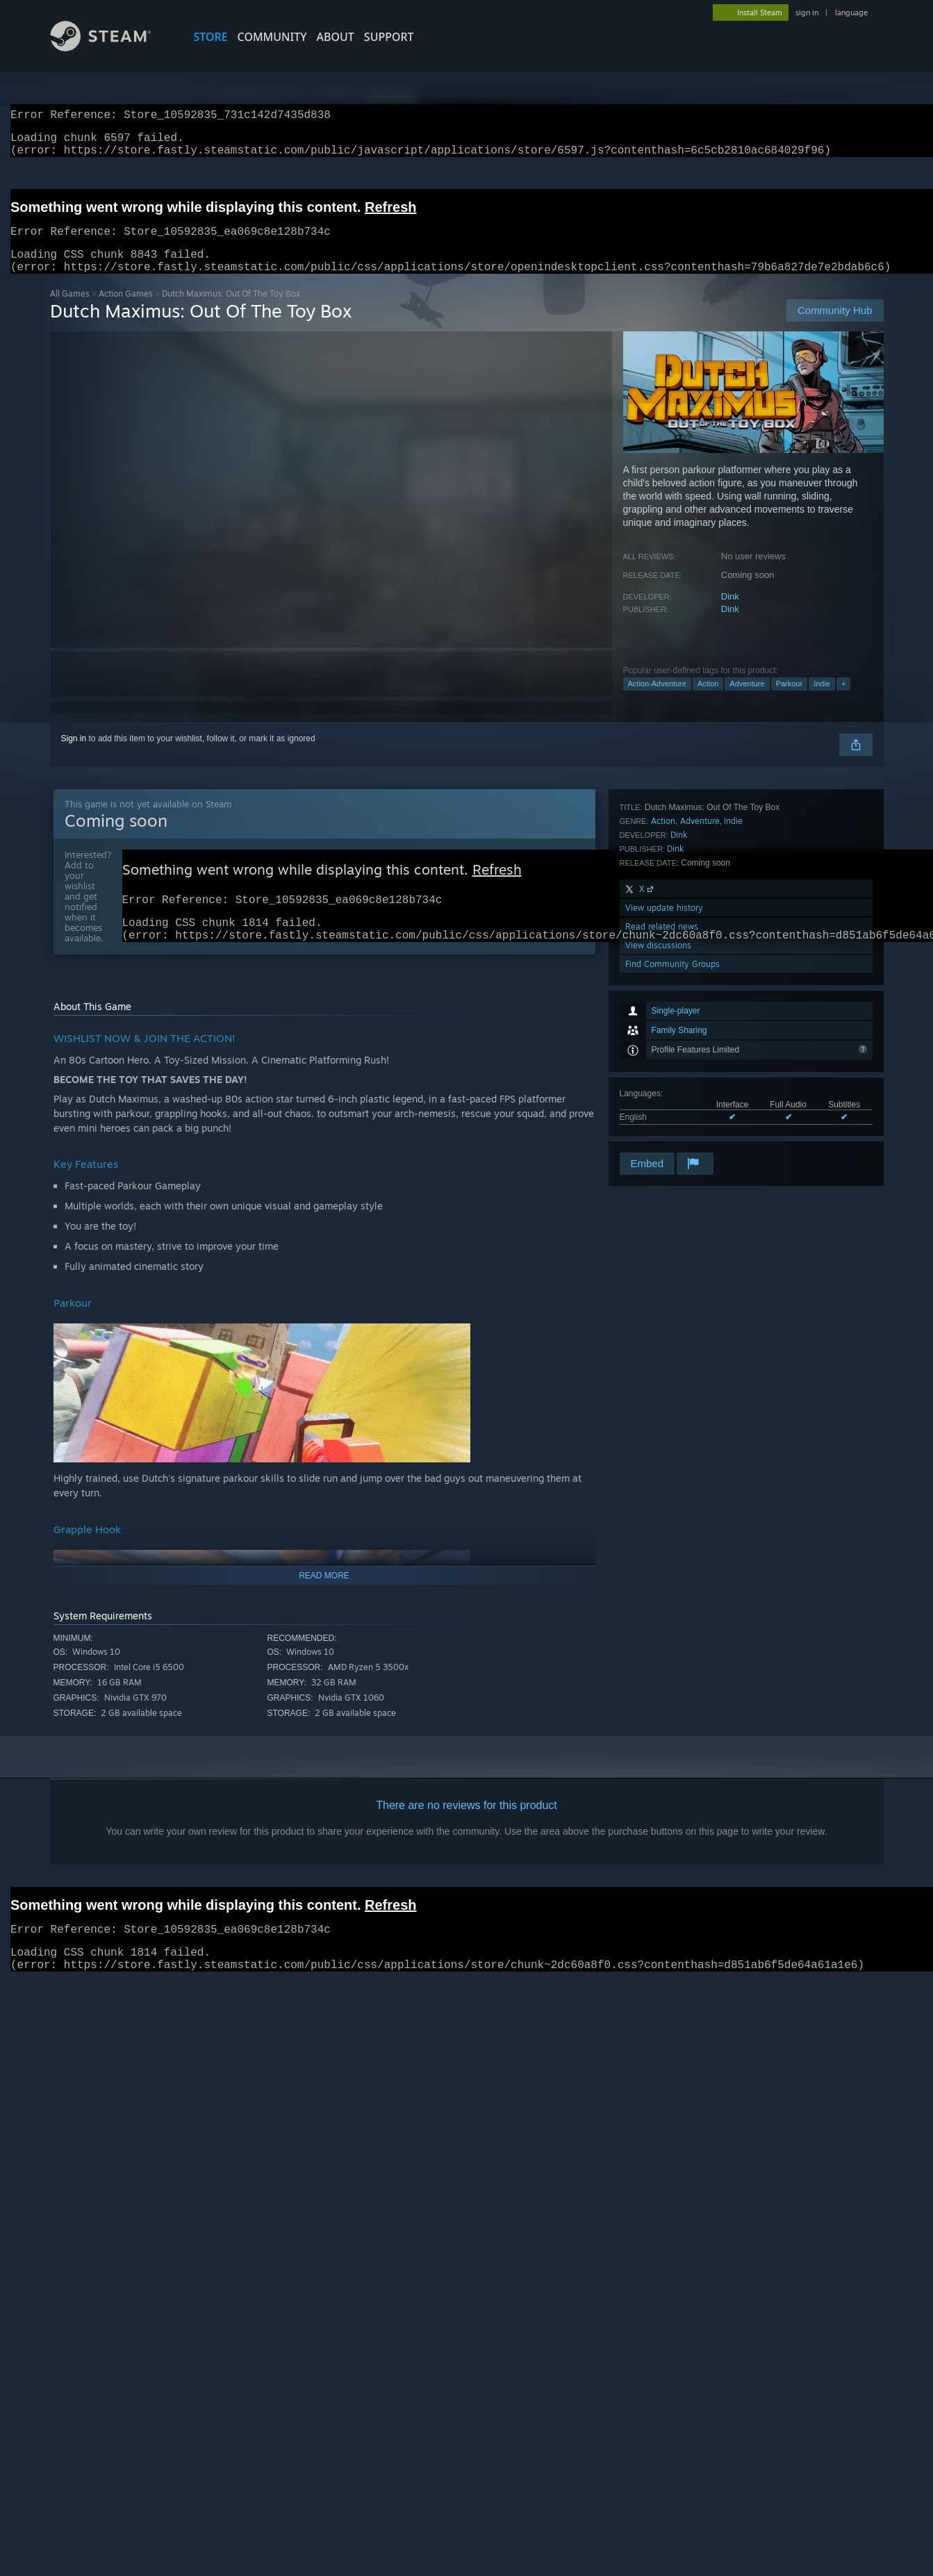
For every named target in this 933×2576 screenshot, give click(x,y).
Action (708, 700)
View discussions (658, 1112)
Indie (822, 700)
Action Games (126, 310)
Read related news (661, 1094)
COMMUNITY (272, 36)
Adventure (746, 700)
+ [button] (843, 700)
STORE (211, 36)
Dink (730, 613)
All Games (70, 310)
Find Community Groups (672, 1131)
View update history (664, 1075)
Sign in (74, 755)
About (335, 36)
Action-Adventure (657, 700)
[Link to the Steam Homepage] (111, 47)
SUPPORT (389, 36)
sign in (806, 12)
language (851, 12)
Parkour (789, 700)
